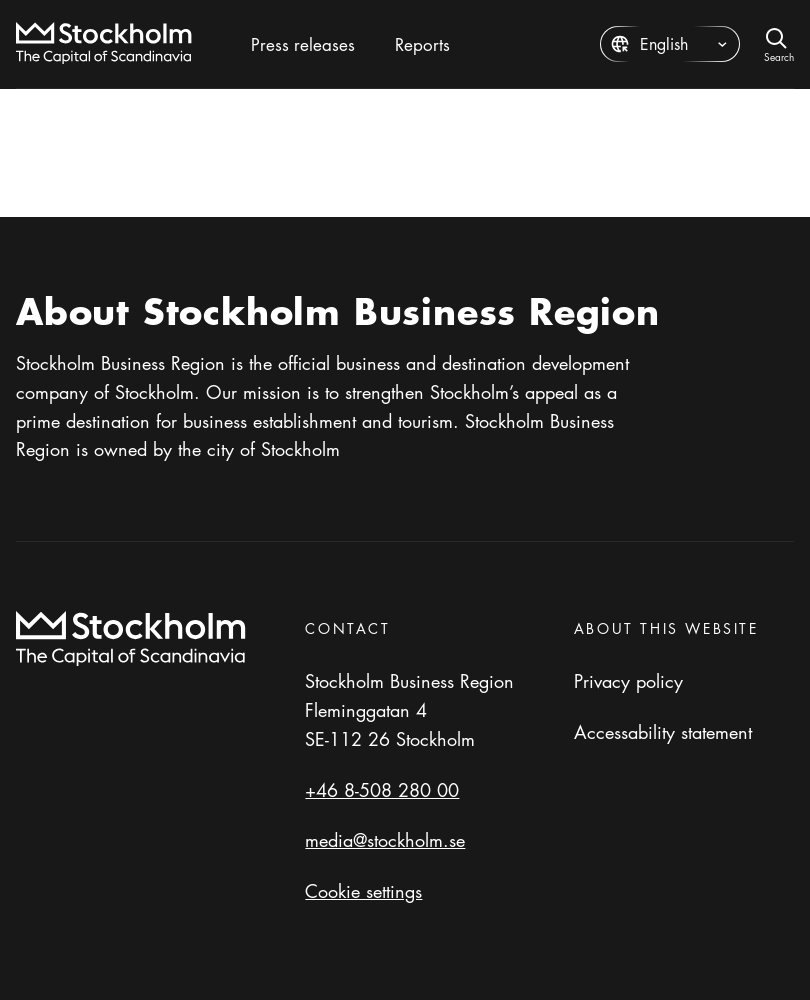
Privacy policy (628, 681)
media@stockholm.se (385, 840)
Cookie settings (363, 891)
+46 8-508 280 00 (382, 790)
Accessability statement (663, 732)
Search (779, 55)
